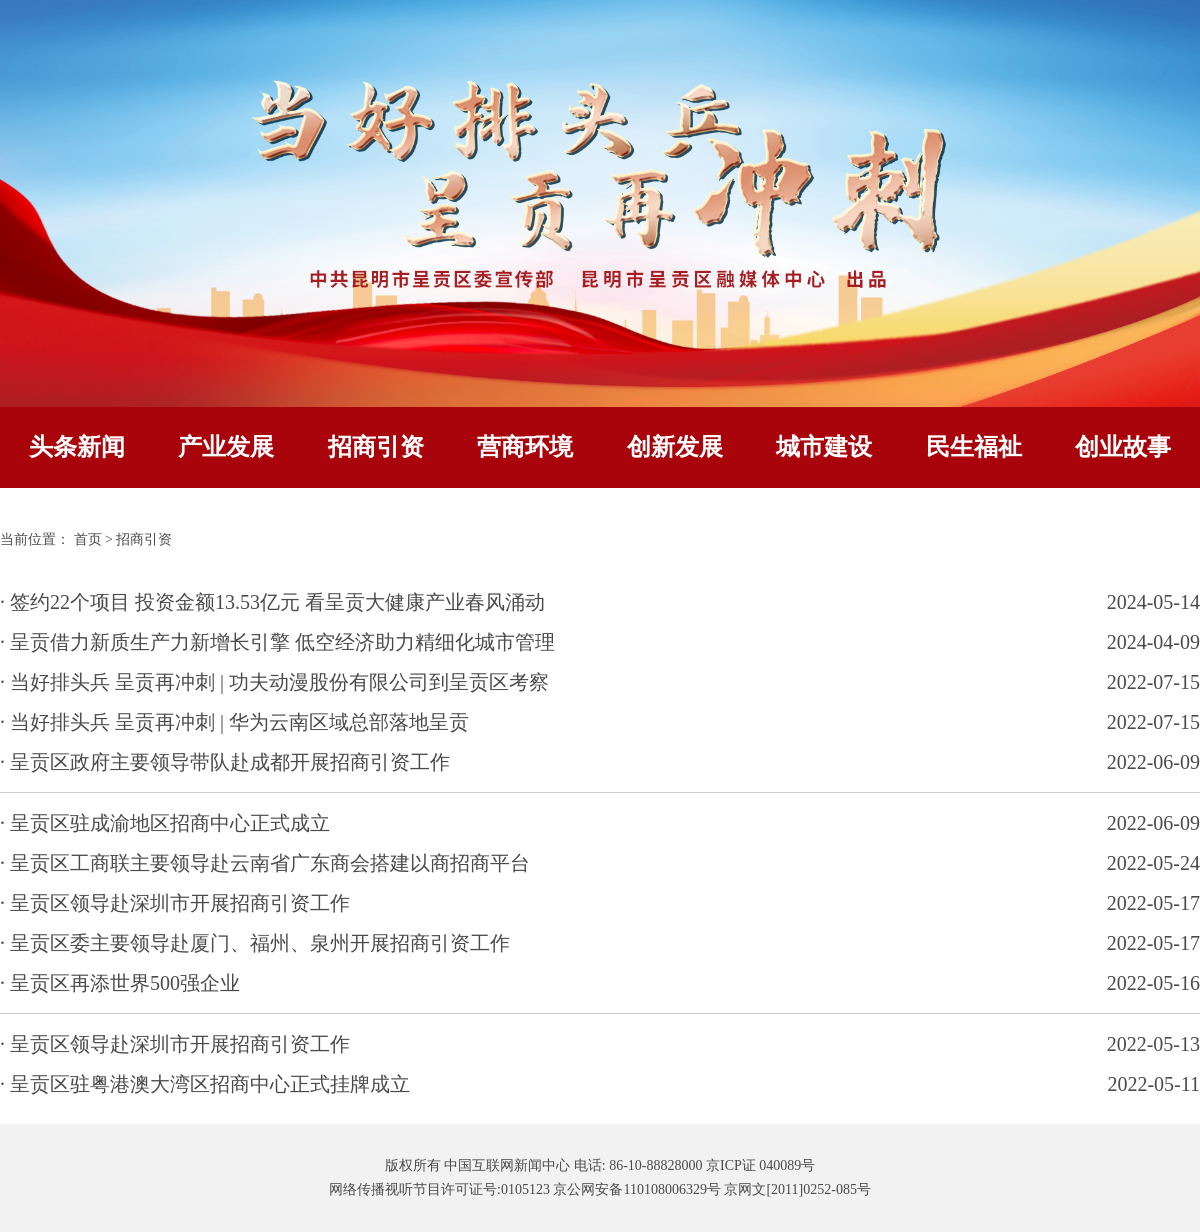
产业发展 (226, 447)
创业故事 (1123, 447)
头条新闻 (77, 447)
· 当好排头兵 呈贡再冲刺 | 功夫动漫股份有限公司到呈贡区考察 (274, 682)
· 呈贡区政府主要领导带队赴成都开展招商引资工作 (225, 762)
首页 (88, 539)
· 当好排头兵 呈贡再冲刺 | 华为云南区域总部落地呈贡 (234, 722)
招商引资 (376, 447)
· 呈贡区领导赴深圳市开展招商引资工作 (175, 903)
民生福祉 (974, 447)
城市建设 (824, 447)
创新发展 (675, 447)
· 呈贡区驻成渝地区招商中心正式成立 (165, 823)
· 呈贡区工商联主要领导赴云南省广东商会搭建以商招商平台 (265, 863)
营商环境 (525, 447)
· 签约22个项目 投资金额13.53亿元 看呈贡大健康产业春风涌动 (272, 602)
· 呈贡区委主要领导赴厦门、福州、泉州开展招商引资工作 (255, 943)
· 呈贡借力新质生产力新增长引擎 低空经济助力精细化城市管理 (277, 642)
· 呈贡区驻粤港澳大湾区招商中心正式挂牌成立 (205, 1084)
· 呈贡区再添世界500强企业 (120, 983)
